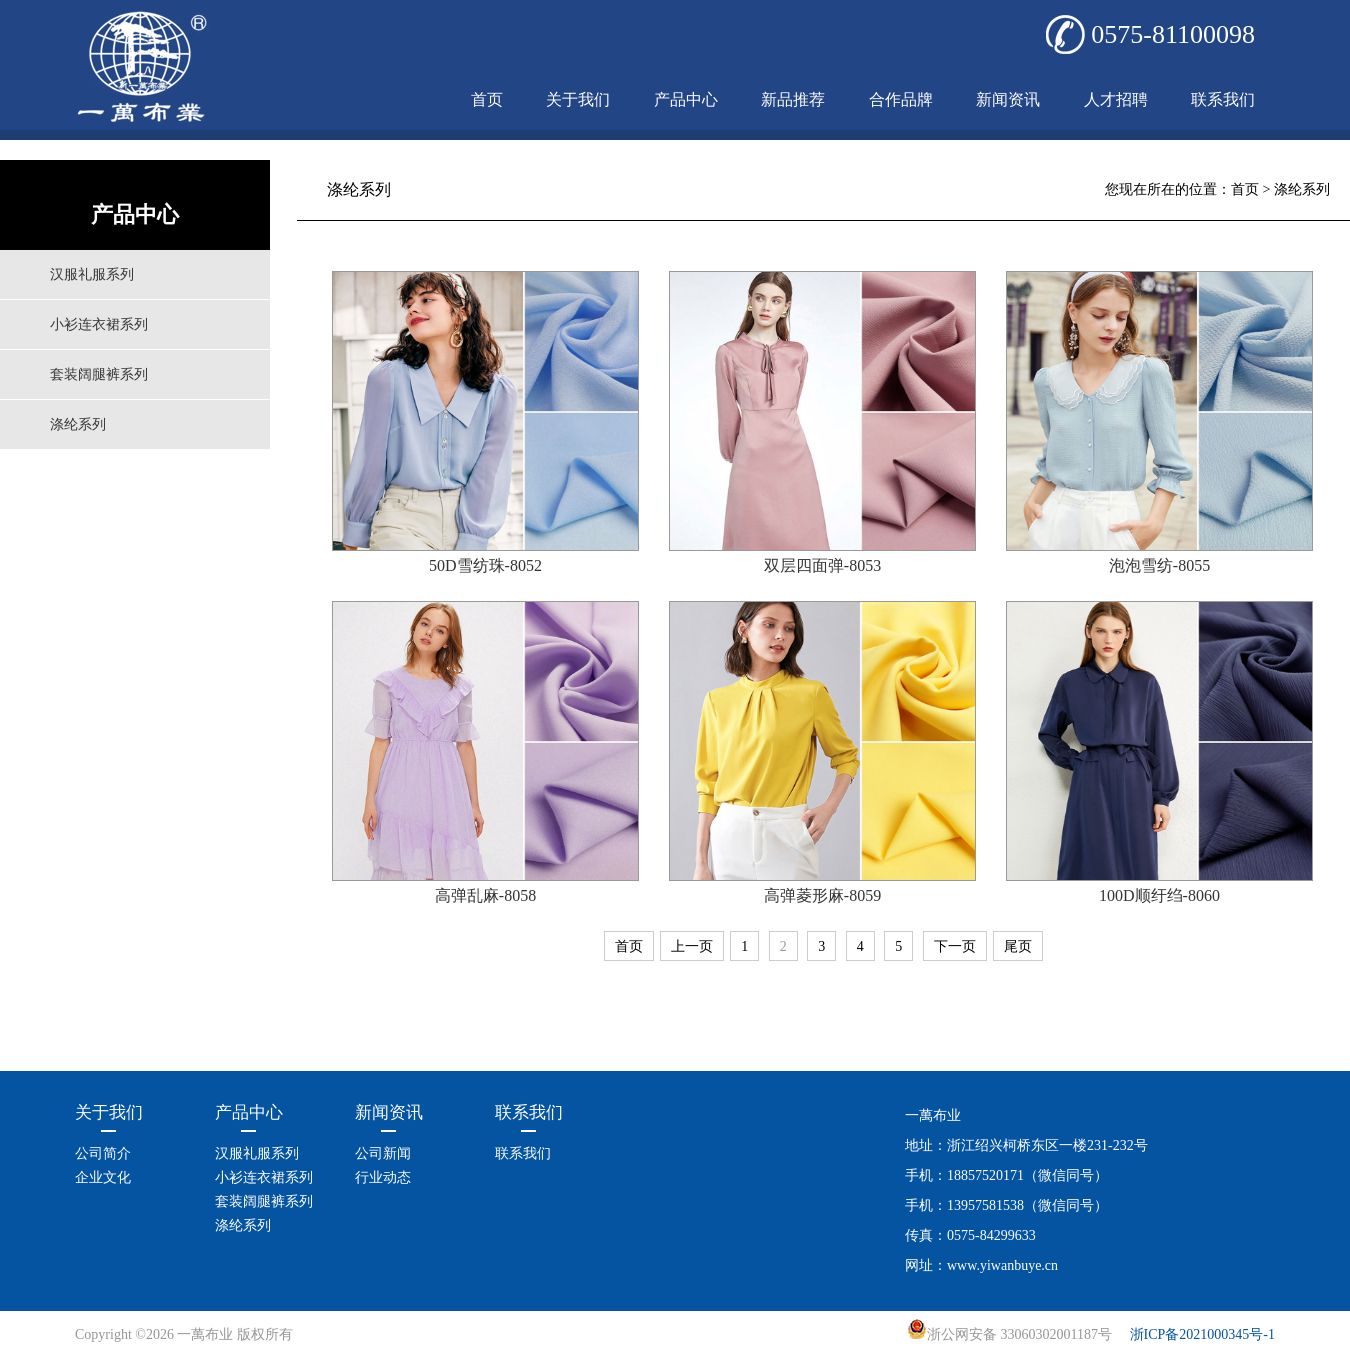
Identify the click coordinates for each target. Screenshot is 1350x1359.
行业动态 (383, 1177)
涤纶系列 (78, 424)
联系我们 (1223, 99)
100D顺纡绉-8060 (1159, 895)
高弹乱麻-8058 (485, 895)
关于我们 (578, 99)
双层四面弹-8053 (822, 565)
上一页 (692, 946)
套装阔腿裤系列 (99, 374)
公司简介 (103, 1153)
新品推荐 (793, 99)
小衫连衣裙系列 (99, 324)
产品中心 (686, 99)
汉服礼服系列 (92, 274)
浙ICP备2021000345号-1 (1202, 1334)
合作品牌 (901, 99)
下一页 (955, 946)
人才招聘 (1116, 99)
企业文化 (103, 1177)
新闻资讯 (1008, 99)
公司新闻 (383, 1153)
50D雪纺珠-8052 (485, 565)
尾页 (1018, 946)
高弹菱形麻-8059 (822, 895)
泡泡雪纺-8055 (1159, 565)
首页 (487, 99)
